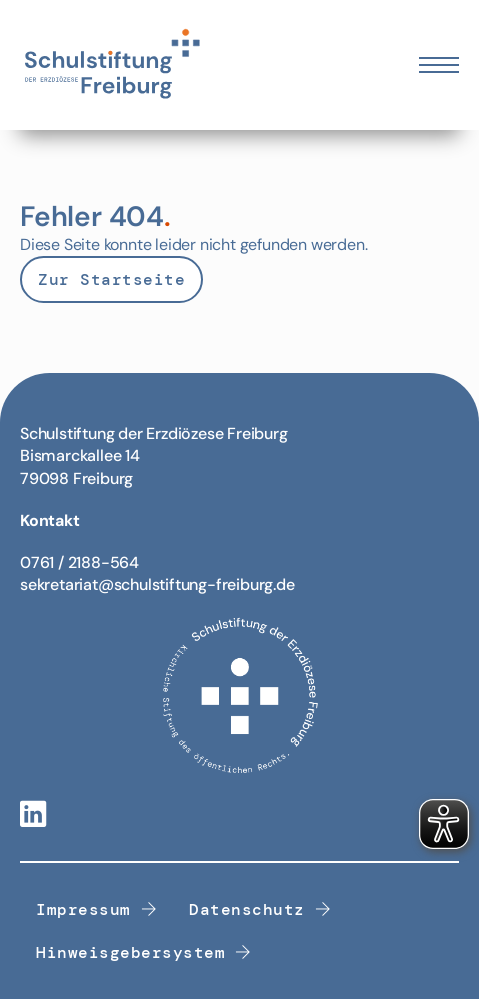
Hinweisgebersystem (144, 952)
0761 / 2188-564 (79, 562)
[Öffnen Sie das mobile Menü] (439, 65)
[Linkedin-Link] (33, 815)
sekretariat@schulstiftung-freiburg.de (157, 584)
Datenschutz (260, 909)
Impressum (96, 909)
